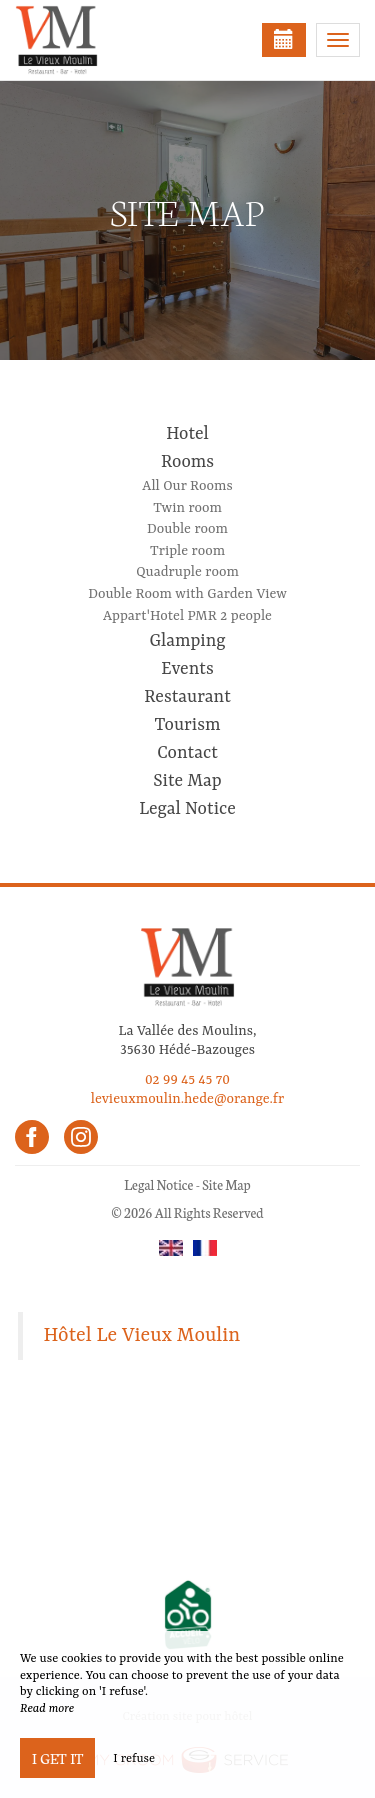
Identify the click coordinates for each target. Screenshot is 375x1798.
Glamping (187, 641)
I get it (57, 1758)
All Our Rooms (187, 486)
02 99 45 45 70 (187, 1080)
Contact (187, 753)
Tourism (188, 725)
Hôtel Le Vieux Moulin (142, 1336)
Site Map (187, 781)
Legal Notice (187, 809)
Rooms (187, 462)
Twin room (187, 508)
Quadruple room (187, 572)
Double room (187, 529)
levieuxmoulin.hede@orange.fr (188, 1099)
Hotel (187, 434)
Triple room (187, 551)
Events (187, 669)
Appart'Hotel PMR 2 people (187, 616)
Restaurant (187, 697)
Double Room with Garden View (187, 594)
